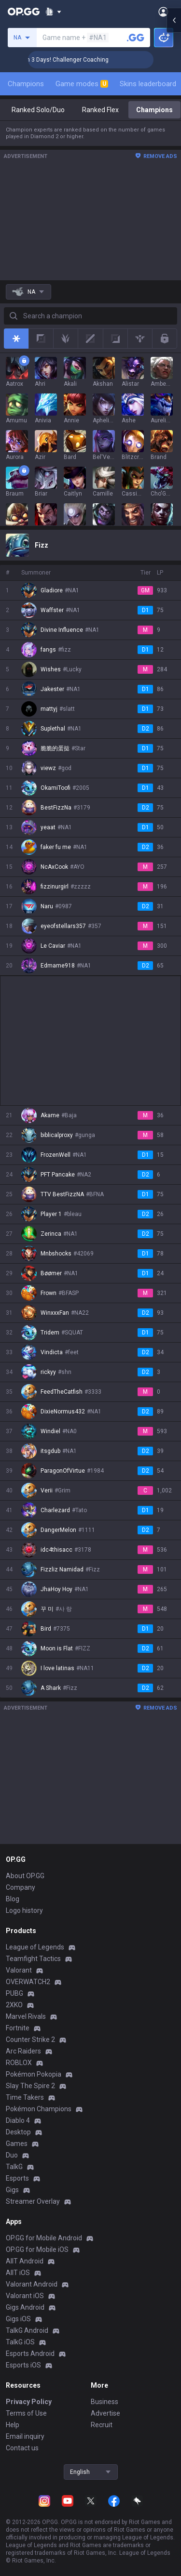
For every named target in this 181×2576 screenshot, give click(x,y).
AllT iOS (18, 2272)
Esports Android (30, 2353)
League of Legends (35, 1947)
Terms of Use (26, 2413)
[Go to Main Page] (24, 11)
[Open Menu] (163, 11)
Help (12, 2425)
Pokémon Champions (38, 2109)
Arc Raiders (23, 2051)
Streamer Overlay (33, 2201)
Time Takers (25, 2097)
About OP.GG (25, 1876)
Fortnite (17, 2028)
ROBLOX (19, 2062)
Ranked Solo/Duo (38, 110)
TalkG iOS (20, 2342)
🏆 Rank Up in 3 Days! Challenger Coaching (82, 59)
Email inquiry (25, 2436)
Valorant (19, 1970)
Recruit (101, 2425)
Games (17, 2143)
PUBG (14, 1993)
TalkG (14, 2167)
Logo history (24, 1910)
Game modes (82, 83)
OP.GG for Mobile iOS (37, 2249)
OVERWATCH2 (28, 1982)
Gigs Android (25, 2307)
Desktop (18, 2132)
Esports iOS (23, 2365)
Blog (12, 1899)
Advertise (105, 2413)
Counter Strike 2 (30, 2039)
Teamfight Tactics (33, 1958)
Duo (12, 2155)
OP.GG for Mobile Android (44, 2238)
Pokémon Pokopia (33, 2074)
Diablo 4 (18, 2120)
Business (104, 2402)
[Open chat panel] (174, 173)
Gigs (12, 2190)
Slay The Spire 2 (30, 2086)
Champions (26, 83)
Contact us (22, 2448)
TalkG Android (27, 2330)
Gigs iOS (18, 2319)
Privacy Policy (29, 2402)
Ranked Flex (100, 110)
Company (20, 1887)
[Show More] (53, 11)
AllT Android (24, 2261)
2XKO (14, 2005)
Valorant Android (31, 2284)
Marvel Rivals (26, 2016)
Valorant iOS (25, 2296)
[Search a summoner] (135, 37)
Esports (17, 2178)
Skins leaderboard (148, 83)
